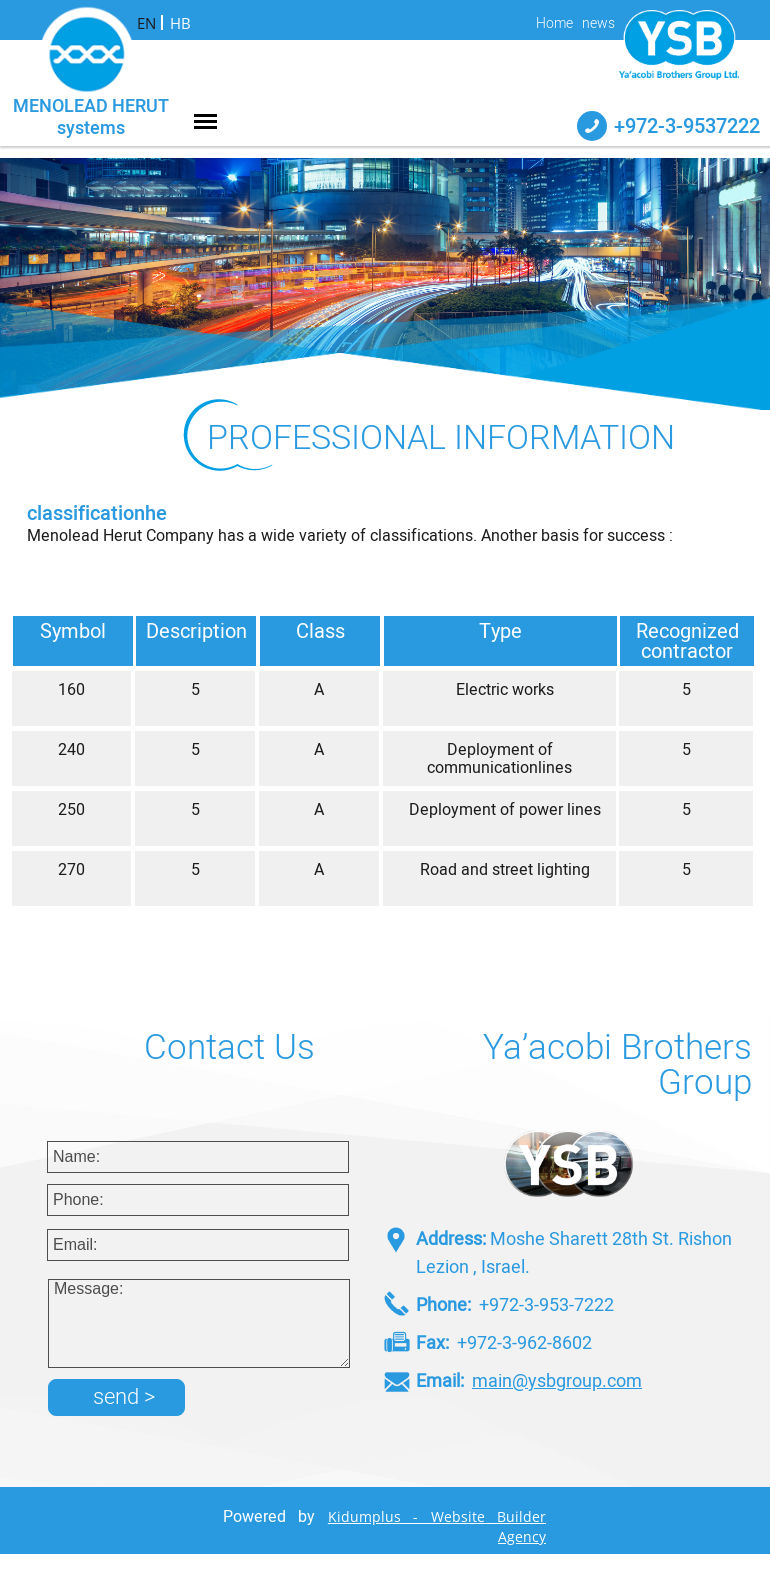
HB (180, 23)
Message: (199, 1323)
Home (554, 24)
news (598, 24)
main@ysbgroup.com (557, 1381)
